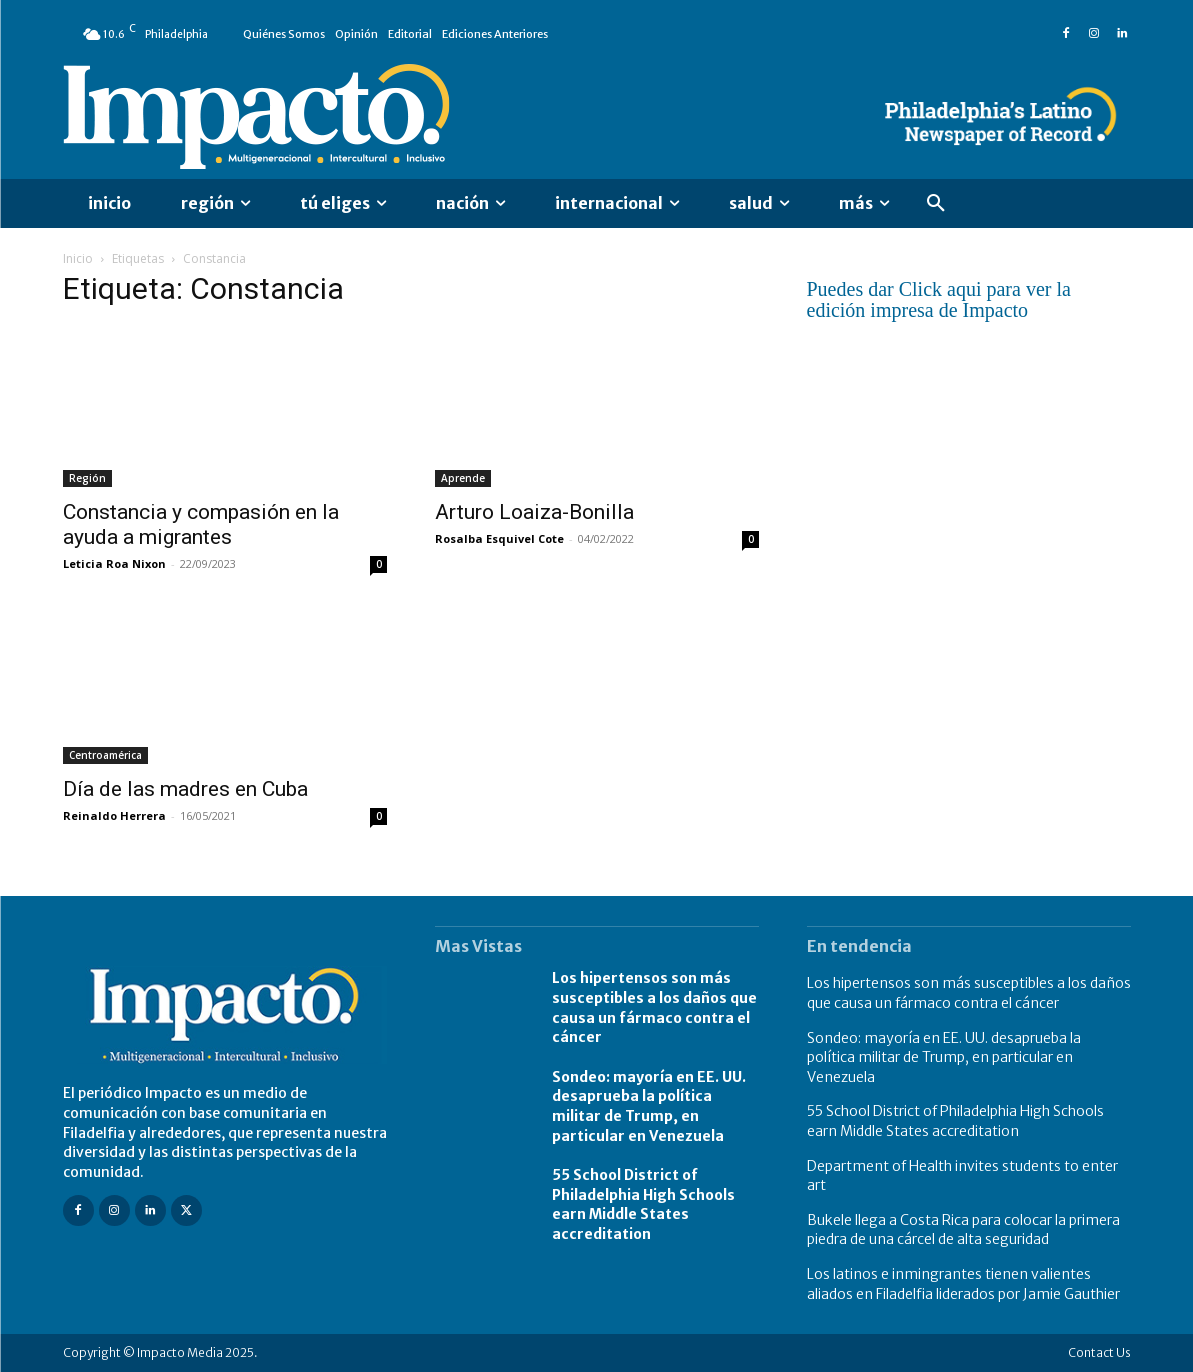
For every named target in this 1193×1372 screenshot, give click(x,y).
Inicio (78, 258)
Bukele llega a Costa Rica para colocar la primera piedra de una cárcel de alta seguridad (963, 1230)
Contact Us (1099, 1352)
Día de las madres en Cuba (185, 789)
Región (87, 478)
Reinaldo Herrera (114, 815)
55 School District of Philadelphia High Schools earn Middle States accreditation (643, 1204)
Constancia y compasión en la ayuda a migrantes (201, 524)
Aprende (463, 478)
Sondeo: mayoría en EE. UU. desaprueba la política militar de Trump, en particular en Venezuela (649, 1106)
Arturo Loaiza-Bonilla (534, 512)
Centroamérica (105, 755)
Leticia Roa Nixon (114, 563)
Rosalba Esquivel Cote (499, 538)
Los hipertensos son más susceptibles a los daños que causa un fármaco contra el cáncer (969, 993)
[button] (936, 204)
